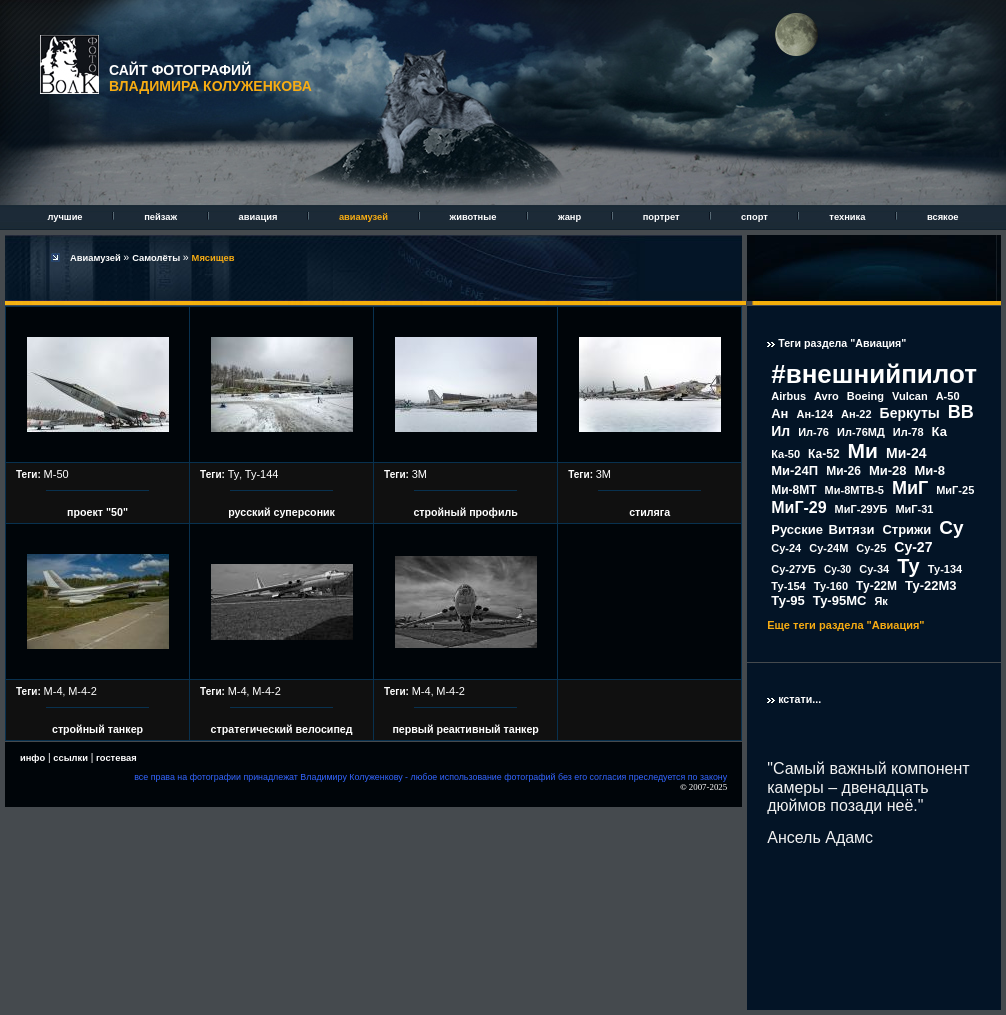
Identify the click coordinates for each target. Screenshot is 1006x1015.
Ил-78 (908, 432)
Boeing (865, 396)
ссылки (70, 758)
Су (951, 527)
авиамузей (365, 217)
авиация (259, 217)
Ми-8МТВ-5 (854, 490)
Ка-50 (785, 454)
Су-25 (871, 548)
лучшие (66, 217)
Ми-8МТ (793, 490)
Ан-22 (856, 414)
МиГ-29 (798, 507)
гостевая (116, 758)
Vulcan (910, 396)
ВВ (961, 412)
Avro (826, 396)
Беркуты (910, 413)
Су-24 (786, 548)
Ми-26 (843, 471)
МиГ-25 (955, 490)
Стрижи (906, 529)
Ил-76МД (861, 432)
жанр (571, 217)
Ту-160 (831, 586)
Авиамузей (96, 258)
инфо (32, 758)
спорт (755, 217)
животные (474, 217)
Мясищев (213, 258)
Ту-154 (788, 586)
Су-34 (874, 569)
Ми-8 (930, 470)
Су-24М (828, 548)
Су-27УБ (793, 569)
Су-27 (913, 547)
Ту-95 (787, 600)
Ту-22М (876, 586)
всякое (943, 217)
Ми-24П (794, 470)
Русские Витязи (822, 529)
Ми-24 (906, 453)
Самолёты (157, 258)
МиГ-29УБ (861, 509)
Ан (779, 413)
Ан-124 (814, 414)
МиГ (910, 488)
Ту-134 (945, 569)
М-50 (56, 474)
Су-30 (837, 569)
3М (419, 474)
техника (848, 217)
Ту (234, 474)
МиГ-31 (914, 509)
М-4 (53, 691)
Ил (780, 431)
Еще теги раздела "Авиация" (845, 625)
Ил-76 (813, 432)
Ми (863, 450)
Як (880, 601)
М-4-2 (82, 691)
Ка (939, 431)
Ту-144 (262, 474)
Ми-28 (888, 470)
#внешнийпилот (874, 374)
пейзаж (161, 217)
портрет (662, 217)
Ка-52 (824, 454)
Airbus (788, 396)
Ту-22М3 (931, 585)
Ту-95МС (840, 600)
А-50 (948, 396)
